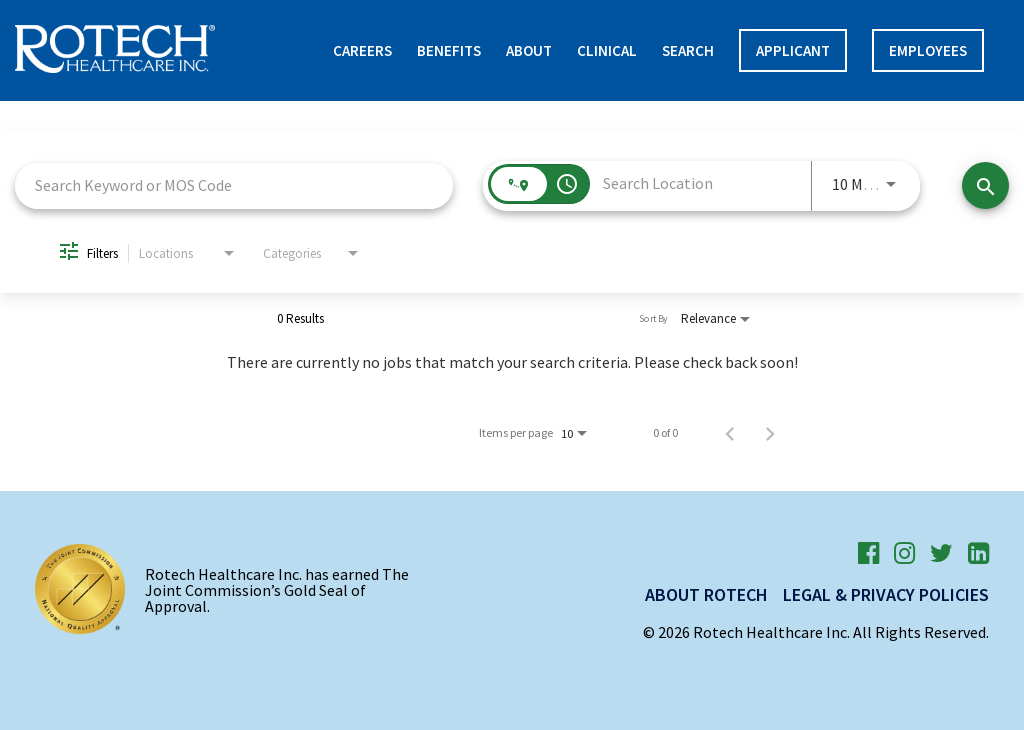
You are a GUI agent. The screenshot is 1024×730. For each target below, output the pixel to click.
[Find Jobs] (985, 185)
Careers (362, 50)
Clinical (607, 50)
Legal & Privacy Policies (886, 594)
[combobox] (234, 185)
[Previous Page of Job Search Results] (730, 433)
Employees (928, 50)
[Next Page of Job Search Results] (770, 433)
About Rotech (706, 594)
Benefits (449, 50)
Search (688, 50)
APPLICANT (793, 50)
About (529, 50)
